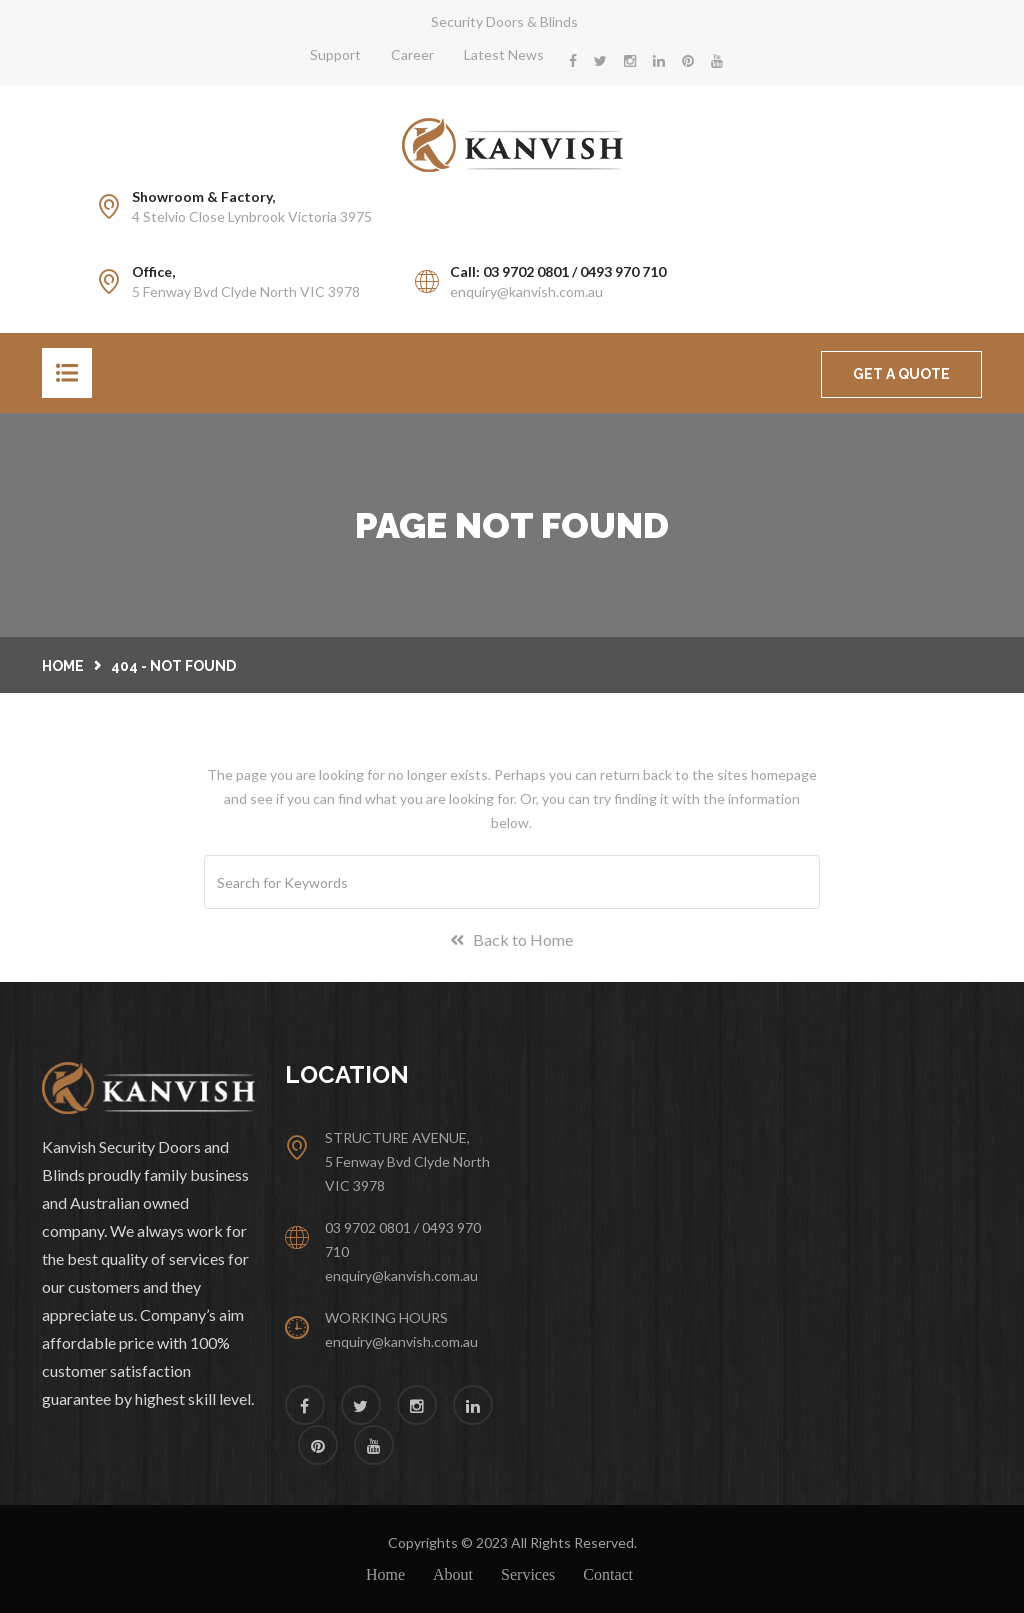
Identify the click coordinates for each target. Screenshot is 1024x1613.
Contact (608, 1574)
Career (412, 54)
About (453, 1574)
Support (335, 54)
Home (63, 666)
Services (528, 1574)
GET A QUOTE (901, 374)
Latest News (504, 54)
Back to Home (511, 939)
